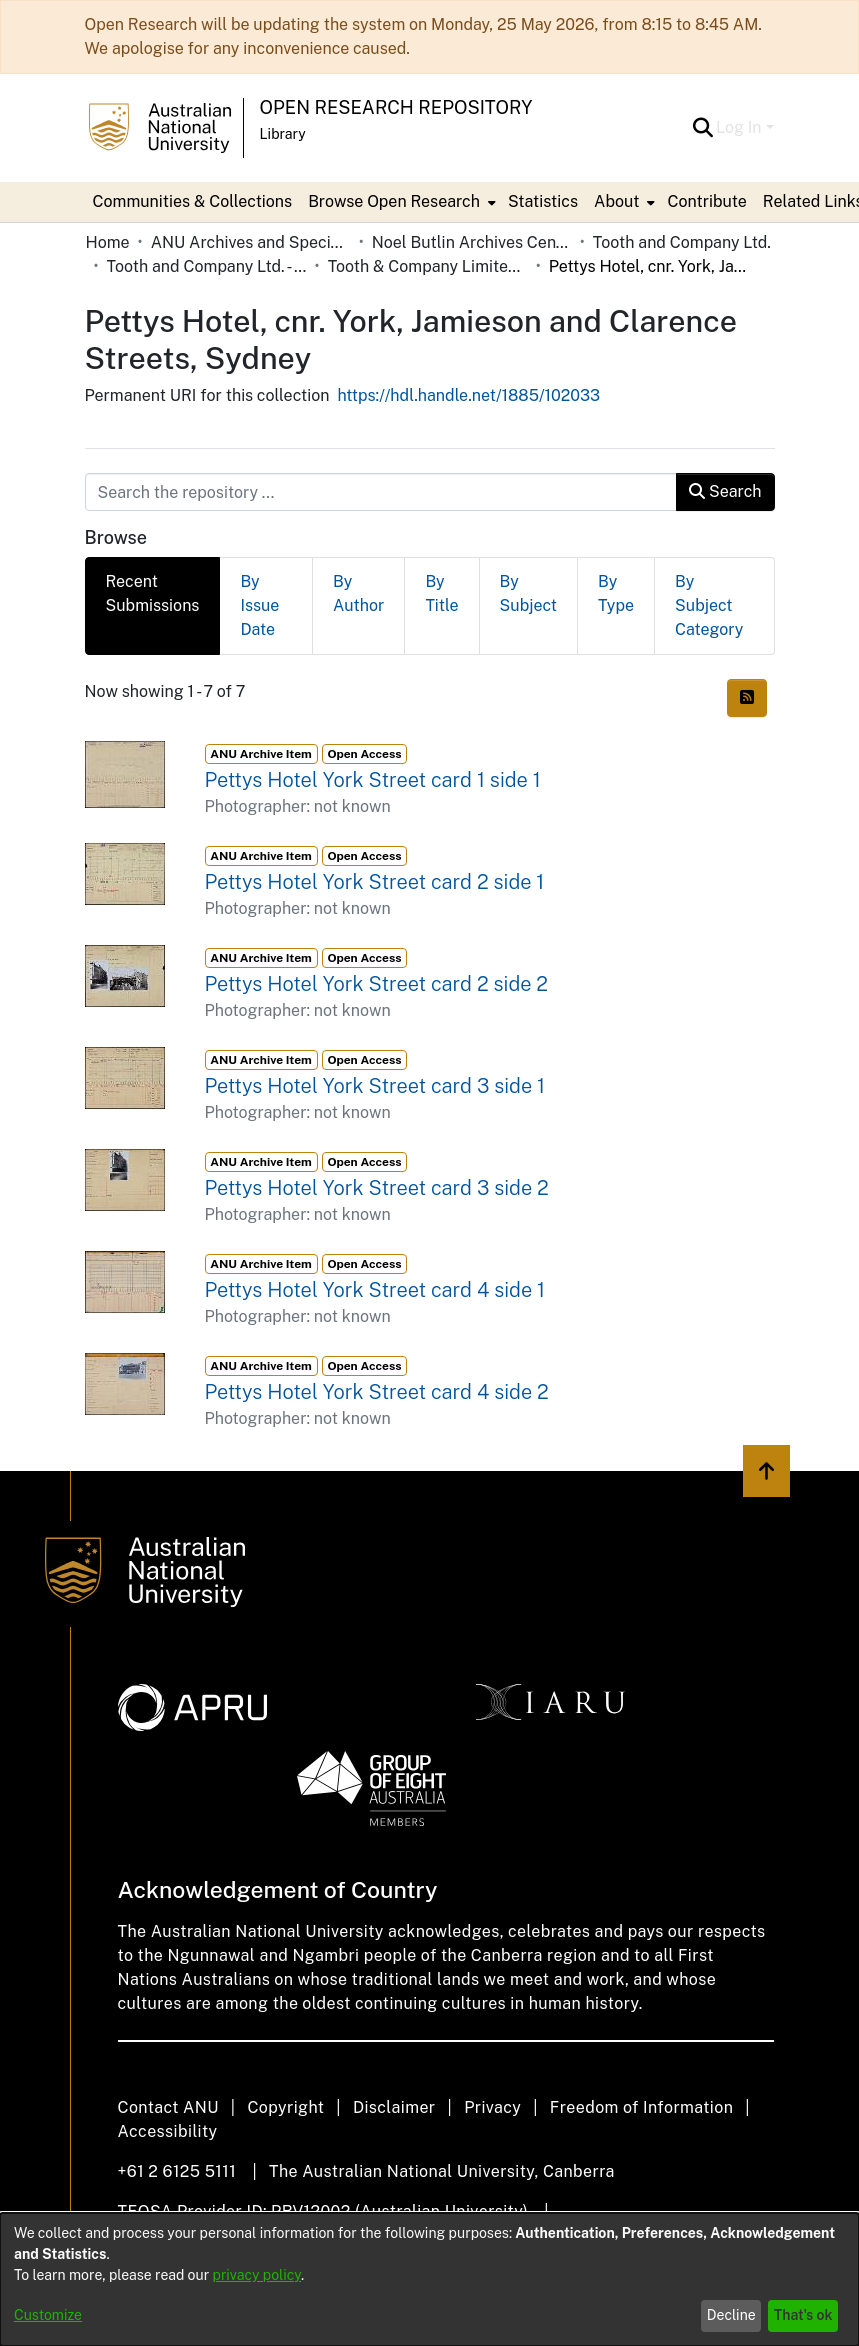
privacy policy (257, 2275)
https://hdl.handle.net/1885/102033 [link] (468, 395)
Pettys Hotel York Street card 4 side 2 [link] (377, 1392)
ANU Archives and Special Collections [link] (251, 242)
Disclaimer (394, 2107)
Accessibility (168, 2131)
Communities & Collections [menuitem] (193, 201)
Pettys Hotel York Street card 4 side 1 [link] (375, 1290)
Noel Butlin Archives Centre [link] (472, 242)
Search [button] (725, 491)
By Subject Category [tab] (709, 605)
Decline (731, 2315)
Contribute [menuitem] (706, 201)
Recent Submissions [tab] (153, 593)
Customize (48, 2315)
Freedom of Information (641, 2107)
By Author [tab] (358, 593)
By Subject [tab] (528, 593)
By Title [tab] (441, 593)
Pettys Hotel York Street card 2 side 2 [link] (377, 984)
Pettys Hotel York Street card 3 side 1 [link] (375, 1086)
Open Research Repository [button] (396, 107)
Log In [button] (740, 127)
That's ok (803, 2315)
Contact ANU (168, 2107)
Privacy (492, 2107)
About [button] (616, 201)
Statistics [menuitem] (543, 201)
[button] (702, 128)
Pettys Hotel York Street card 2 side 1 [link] (375, 882)
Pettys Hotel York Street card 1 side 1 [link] (373, 780)
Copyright (285, 2107)
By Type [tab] (616, 593)
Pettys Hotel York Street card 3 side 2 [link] (377, 1188)
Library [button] (283, 134)
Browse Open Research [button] (394, 201)
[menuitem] (400, 202)
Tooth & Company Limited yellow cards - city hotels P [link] (428, 266)
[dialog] (429, 2279)
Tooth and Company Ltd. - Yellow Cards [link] (207, 266)
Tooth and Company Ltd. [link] (682, 242)
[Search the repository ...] (381, 492)
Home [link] (108, 242)
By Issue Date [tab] (259, 605)
